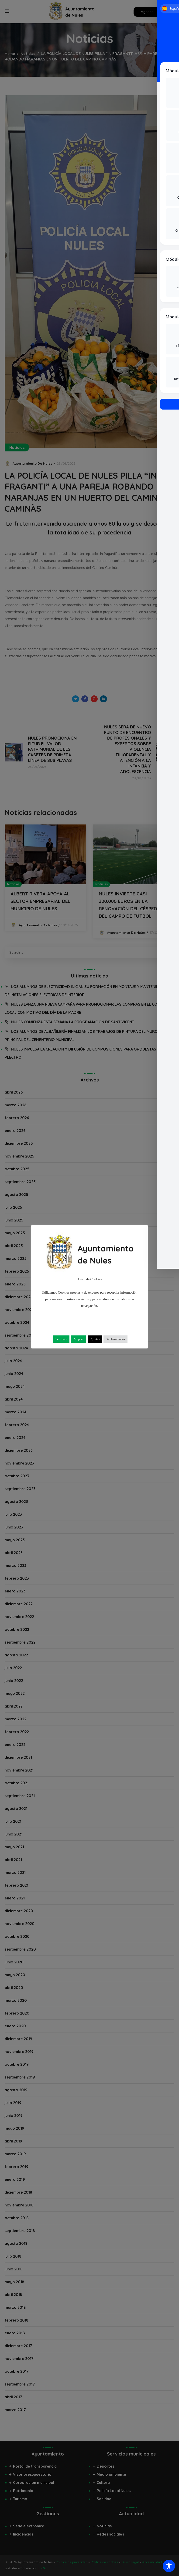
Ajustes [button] (95, 1339)
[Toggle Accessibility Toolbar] (169, 2566)
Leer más (61, 1339)
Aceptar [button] (78, 1339)
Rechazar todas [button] (115, 1339)
